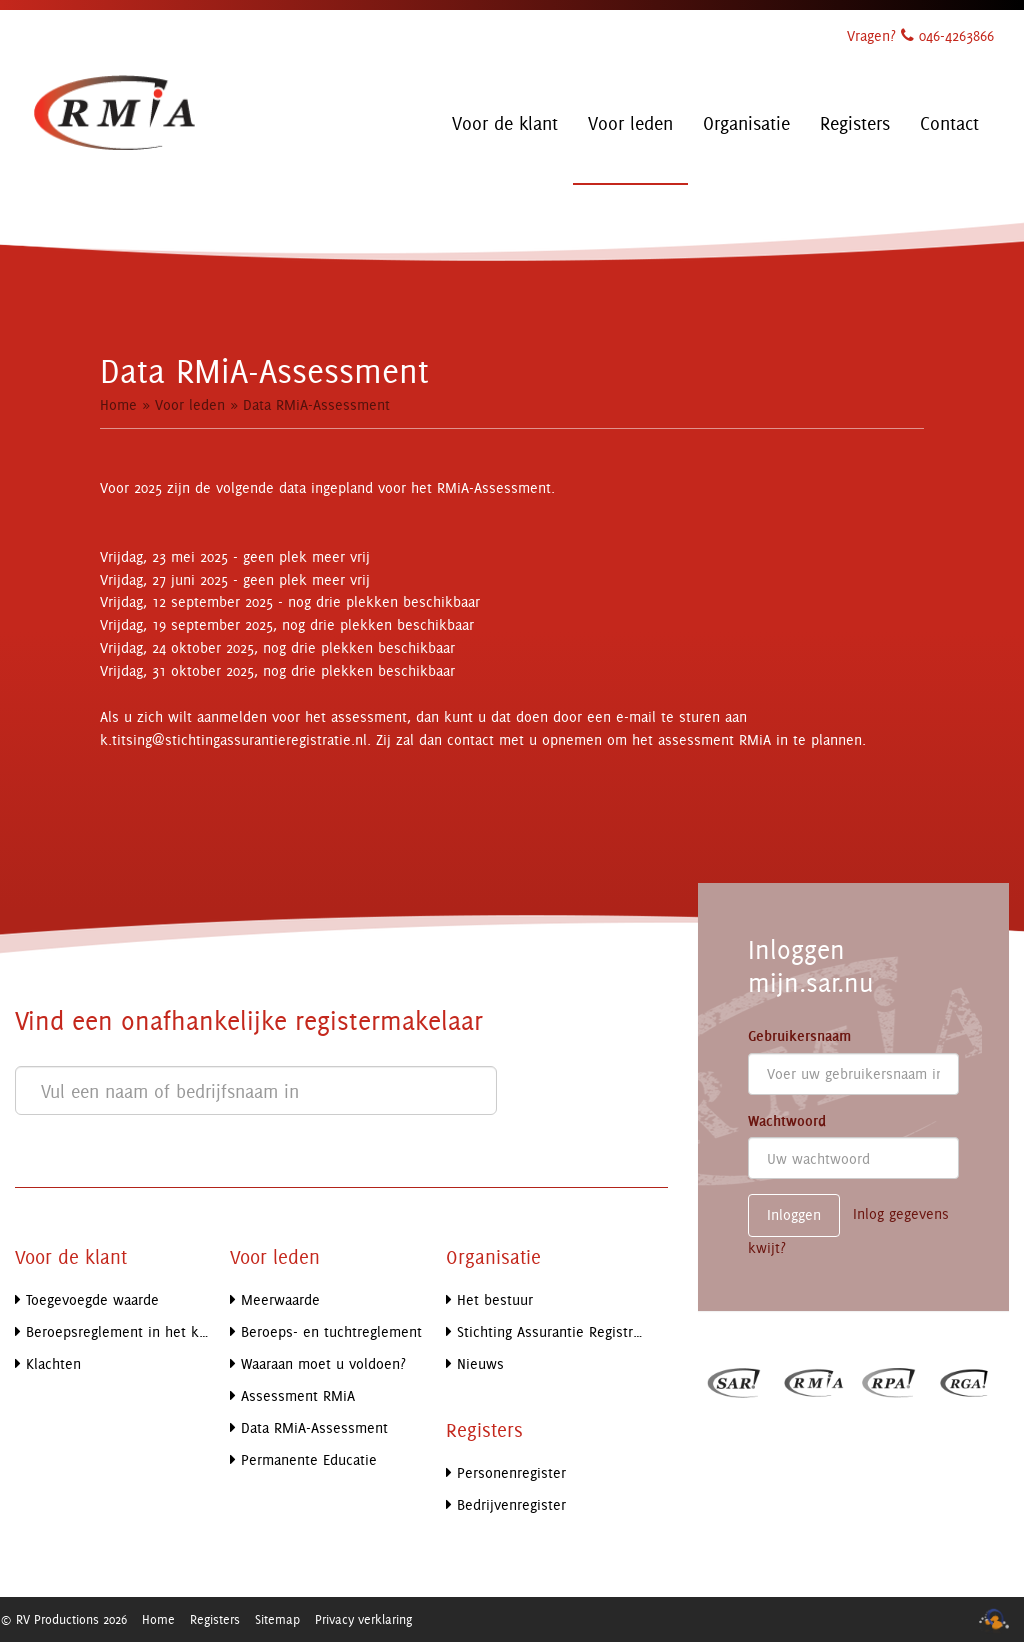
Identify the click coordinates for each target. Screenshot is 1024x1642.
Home (118, 404)
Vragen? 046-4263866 (920, 35)
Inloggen (794, 1214)
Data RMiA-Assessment (316, 404)
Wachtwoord (787, 1121)
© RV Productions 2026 (63, 1619)
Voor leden (190, 404)
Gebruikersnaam (799, 1036)
